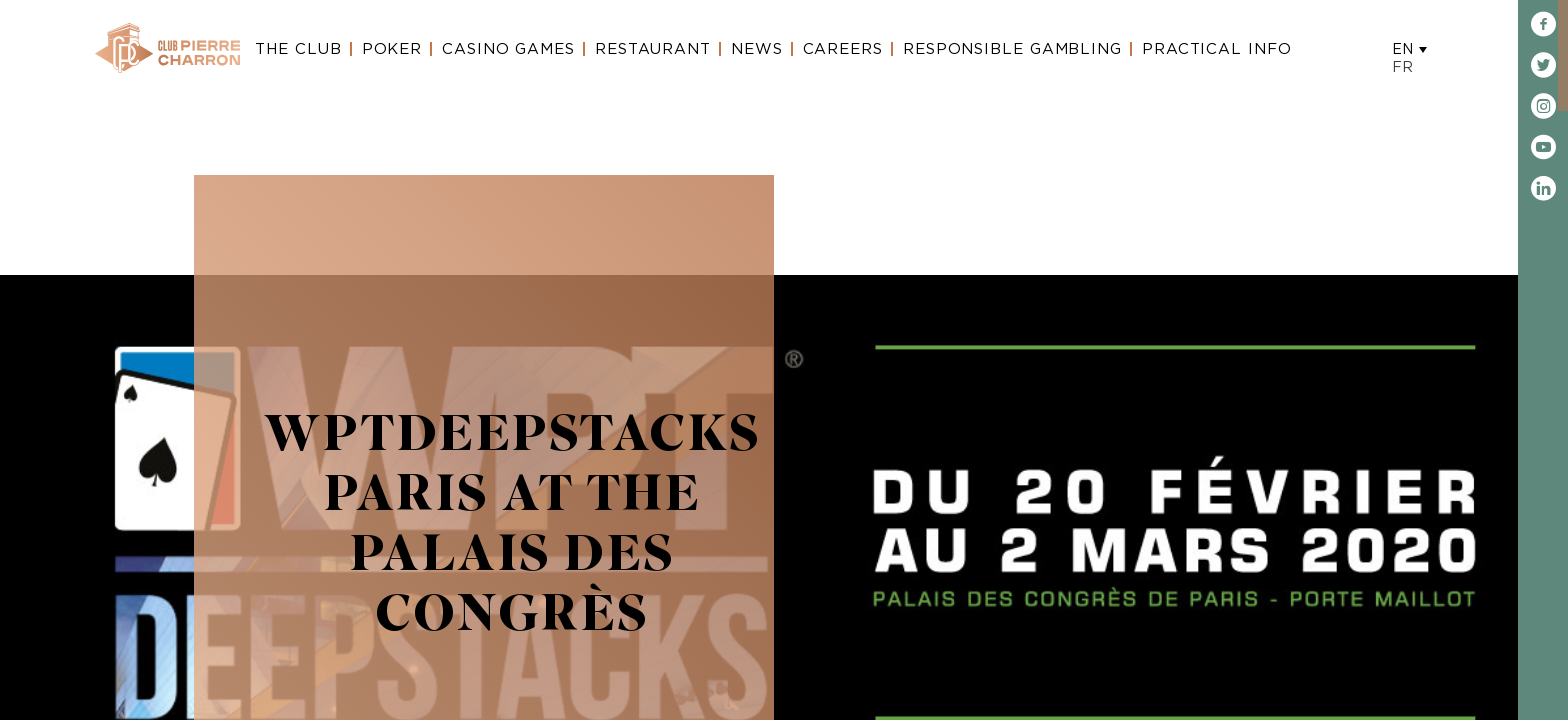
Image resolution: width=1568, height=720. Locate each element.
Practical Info (1217, 49)
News (757, 49)
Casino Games (508, 49)
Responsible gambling (1012, 49)
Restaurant (653, 49)
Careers (843, 49)
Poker (392, 49)
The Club (298, 49)
